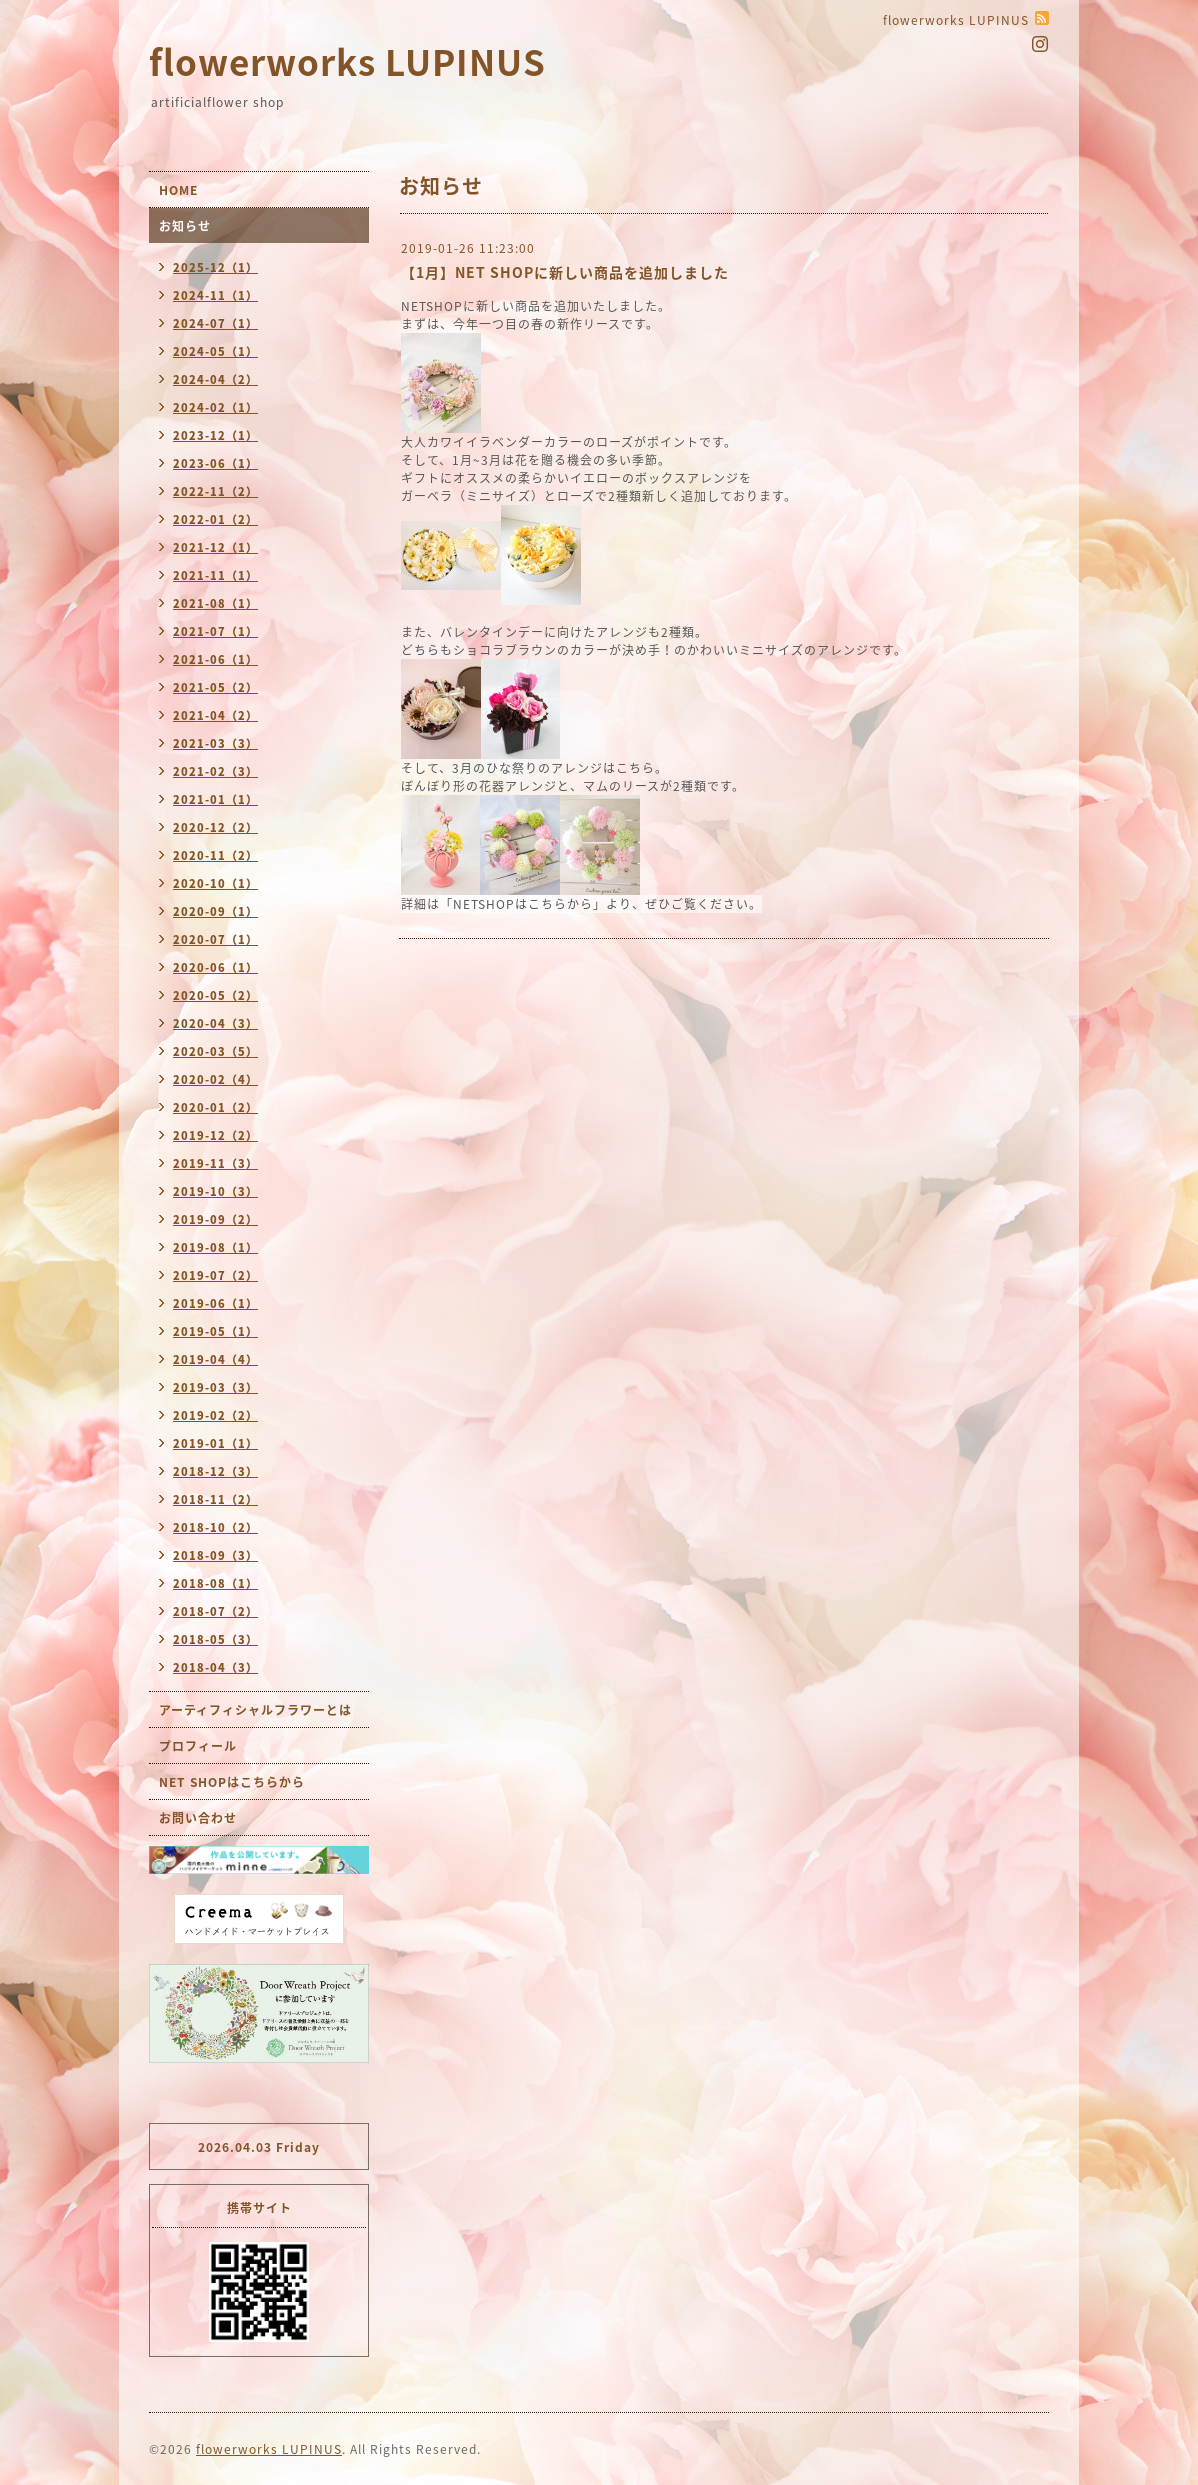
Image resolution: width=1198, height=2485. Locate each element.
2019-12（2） (215, 1135)
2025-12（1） (215, 267)
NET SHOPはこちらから (232, 1782)
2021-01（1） (215, 799)
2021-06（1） (215, 659)
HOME (178, 190)
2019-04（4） (215, 1359)
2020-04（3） (215, 1023)
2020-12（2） (215, 827)
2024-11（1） (215, 295)
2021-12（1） (215, 547)
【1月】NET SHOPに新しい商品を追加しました (565, 272)
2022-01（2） (215, 519)
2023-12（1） (215, 435)
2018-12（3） (215, 1471)
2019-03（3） (215, 1387)
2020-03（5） (215, 1051)
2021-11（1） (215, 575)
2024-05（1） (215, 351)
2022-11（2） (215, 491)
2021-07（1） (215, 631)
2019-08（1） (215, 1247)
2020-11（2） (215, 855)
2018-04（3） (215, 1667)
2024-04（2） (215, 379)
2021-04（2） (215, 715)
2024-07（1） (215, 323)
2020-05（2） (215, 995)
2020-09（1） (215, 911)
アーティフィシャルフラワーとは (255, 1710)
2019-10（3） (215, 1191)
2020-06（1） (215, 967)
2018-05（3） (215, 1639)
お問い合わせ (198, 1818)
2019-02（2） (215, 1415)
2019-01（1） (215, 1443)
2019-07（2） (215, 1275)
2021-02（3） (215, 771)
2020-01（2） (215, 1107)
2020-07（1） (215, 939)
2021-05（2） (215, 687)
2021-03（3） (215, 743)
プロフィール (198, 1746)
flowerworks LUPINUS (347, 61)
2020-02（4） (215, 1079)
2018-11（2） (215, 1499)
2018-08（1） (215, 1583)
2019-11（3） (215, 1163)
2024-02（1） (215, 407)
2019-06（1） (215, 1303)
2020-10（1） (215, 883)
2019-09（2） (215, 1219)
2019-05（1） (215, 1331)
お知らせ (185, 226)
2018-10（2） (215, 1527)
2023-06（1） (215, 463)
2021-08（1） (215, 603)
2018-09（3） (215, 1555)
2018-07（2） (215, 1611)
